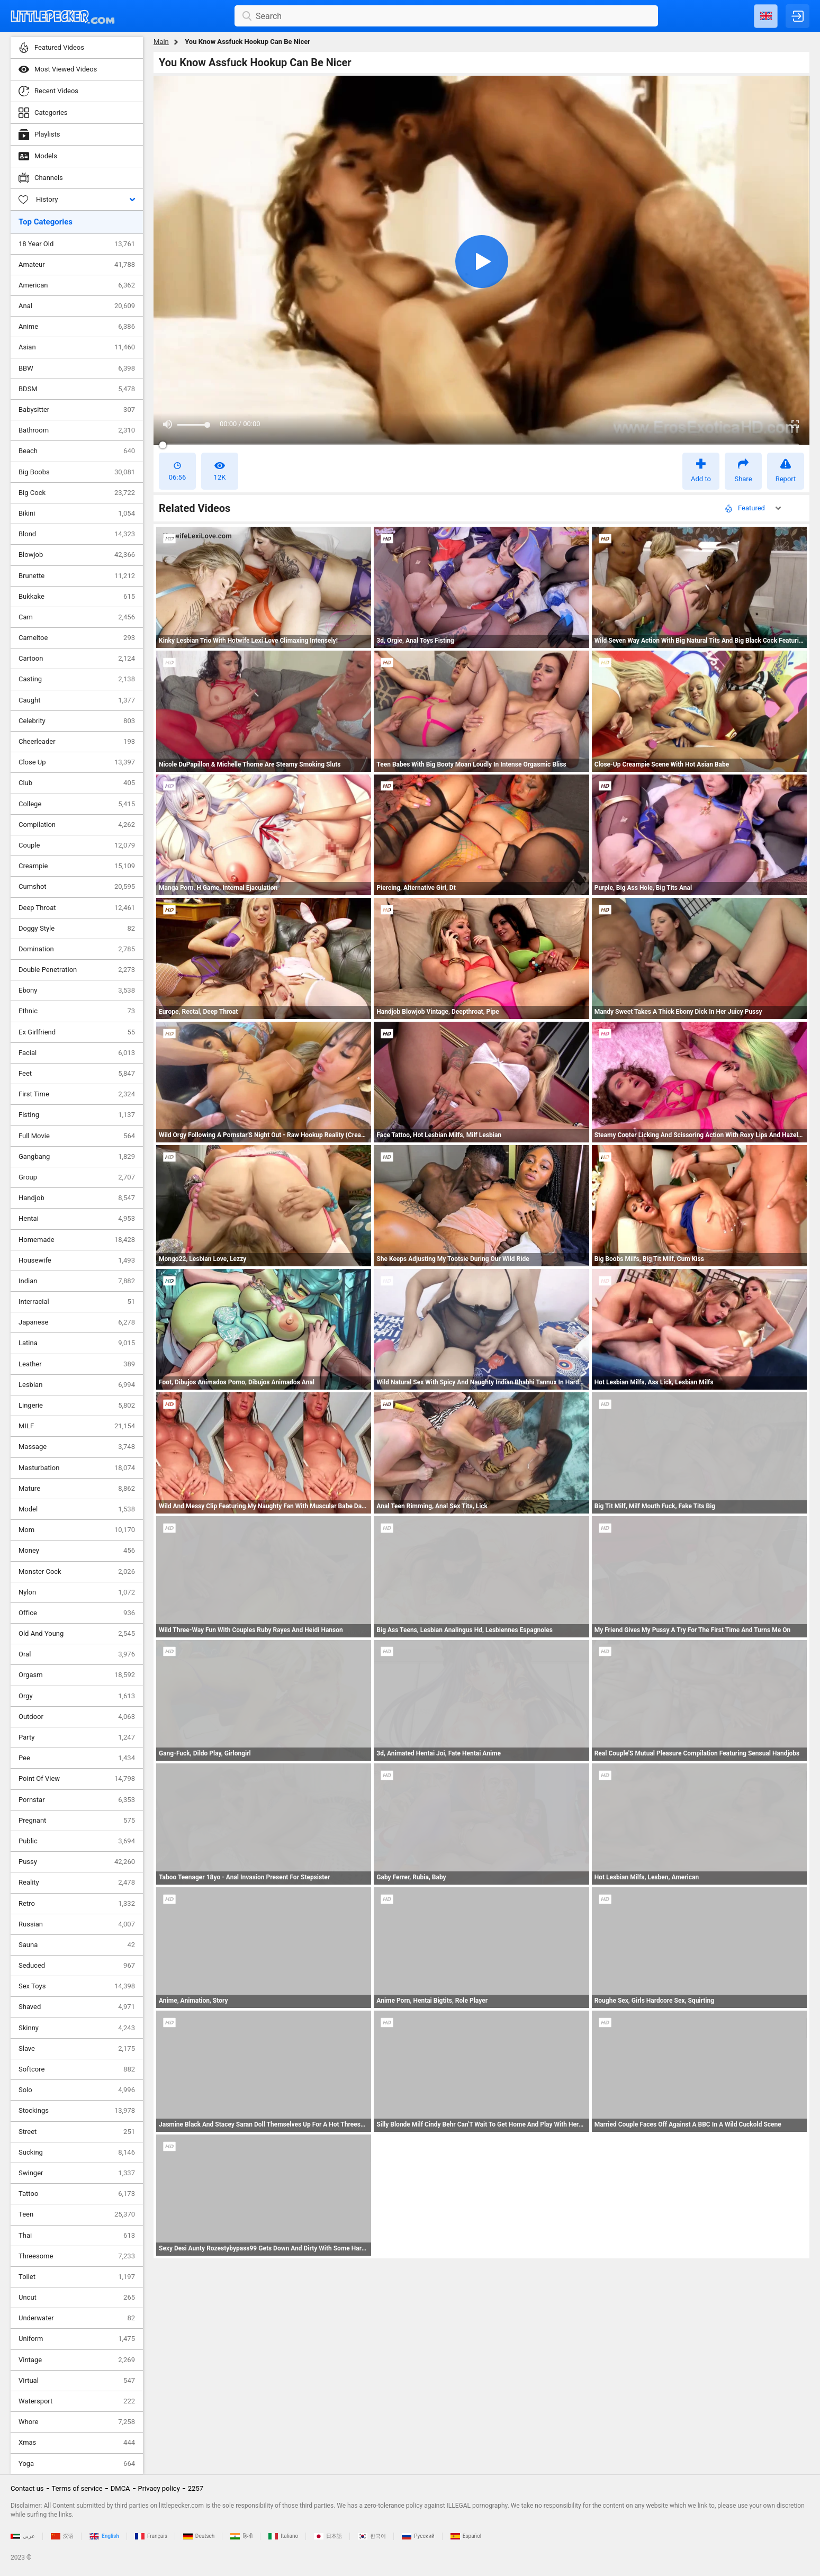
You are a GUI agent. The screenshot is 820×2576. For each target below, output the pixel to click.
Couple (77, 845)
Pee (77, 1758)
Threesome (77, 2256)
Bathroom (77, 430)
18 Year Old (77, 244)
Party (77, 1737)
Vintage (77, 2360)
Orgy (77, 1696)
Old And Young (77, 1633)
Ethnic (77, 1011)
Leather (77, 1364)
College (77, 804)
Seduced (77, 1965)
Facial (77, 1053)
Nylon (77, 1592)
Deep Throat (77, 908)
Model (77, 1509)
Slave (77, 2048)
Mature (77, 1488)
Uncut (77, 2297)
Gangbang (77, 1156)
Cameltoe (77, 638)
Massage (77, 1447)
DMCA (120, 2488)
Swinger (77, 2173)
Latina (77, 1343)
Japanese (77, 1322)
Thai (77, 2235)
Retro (77, 1903)
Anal (77, 306)
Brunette (77, 576)
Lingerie (77, 1405)
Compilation (77, 825)
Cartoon (77, 658)
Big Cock (77, 493)
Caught (77, 700)
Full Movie (77, 1136)
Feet (77, 1073)
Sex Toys (77, 1986)
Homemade (77, 1240)
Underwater (77, 2318)
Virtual (77, 2380)
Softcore (77, 2069)
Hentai (77, 1218)
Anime (77, 326)
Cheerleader (77, 741)
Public (77, 1841)
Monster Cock (77, 1572)
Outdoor (77, 1717)
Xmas (77, 2442)
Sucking (77, 2152)
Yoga (77, 2464)
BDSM (77, 389)
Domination (77, 949)
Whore (77, 2422)
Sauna (77, 1945)
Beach (77, 451)
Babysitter (77, 410)
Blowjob (77, 555)
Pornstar (77, 1800)
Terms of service (77, 2488)
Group (77, 1177)
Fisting (77, 1115)
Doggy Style (77, 928)
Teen (77, 2214)
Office (77, 1613)
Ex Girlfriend (77, 1032)
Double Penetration (77, 970)
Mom (77, 1530)
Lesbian (77, 1385)
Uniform (77, 2339)
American (77, 285)
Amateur (77, 264)
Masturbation (77, 1468)
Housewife (77, 1260)
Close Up (77, 762)
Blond (77, 534)
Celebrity (77, 721)
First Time (77, 1094)
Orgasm (77, 1675)
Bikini (77, 513)
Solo (77, 2090)
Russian (77, 1924)
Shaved (77, 2007)
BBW (77, 368)
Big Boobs (77, 472)
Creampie (77, 866)
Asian (77, 347)
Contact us (27, 2488)
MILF (77, 1426)
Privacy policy (159, 2488)
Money (77, 1550)
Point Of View (77, 1779)
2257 (195, 2488)
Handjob (77, 1198)
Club (77, 783)
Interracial (77, 1302)
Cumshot (77, 886)
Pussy (77, 1862)
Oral (77, 1654)
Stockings (77, 2110)
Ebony (77, 990)
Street (77, 2132)
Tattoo (77, 2194)
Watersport (77, 2401)
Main (161, 42)
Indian (77, 1281)
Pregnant (77, 1820)
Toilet (77, 2277)
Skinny (77, 2028)
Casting (77, 679)
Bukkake (77, 596)
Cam (77, 617)
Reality (77, 1882)
